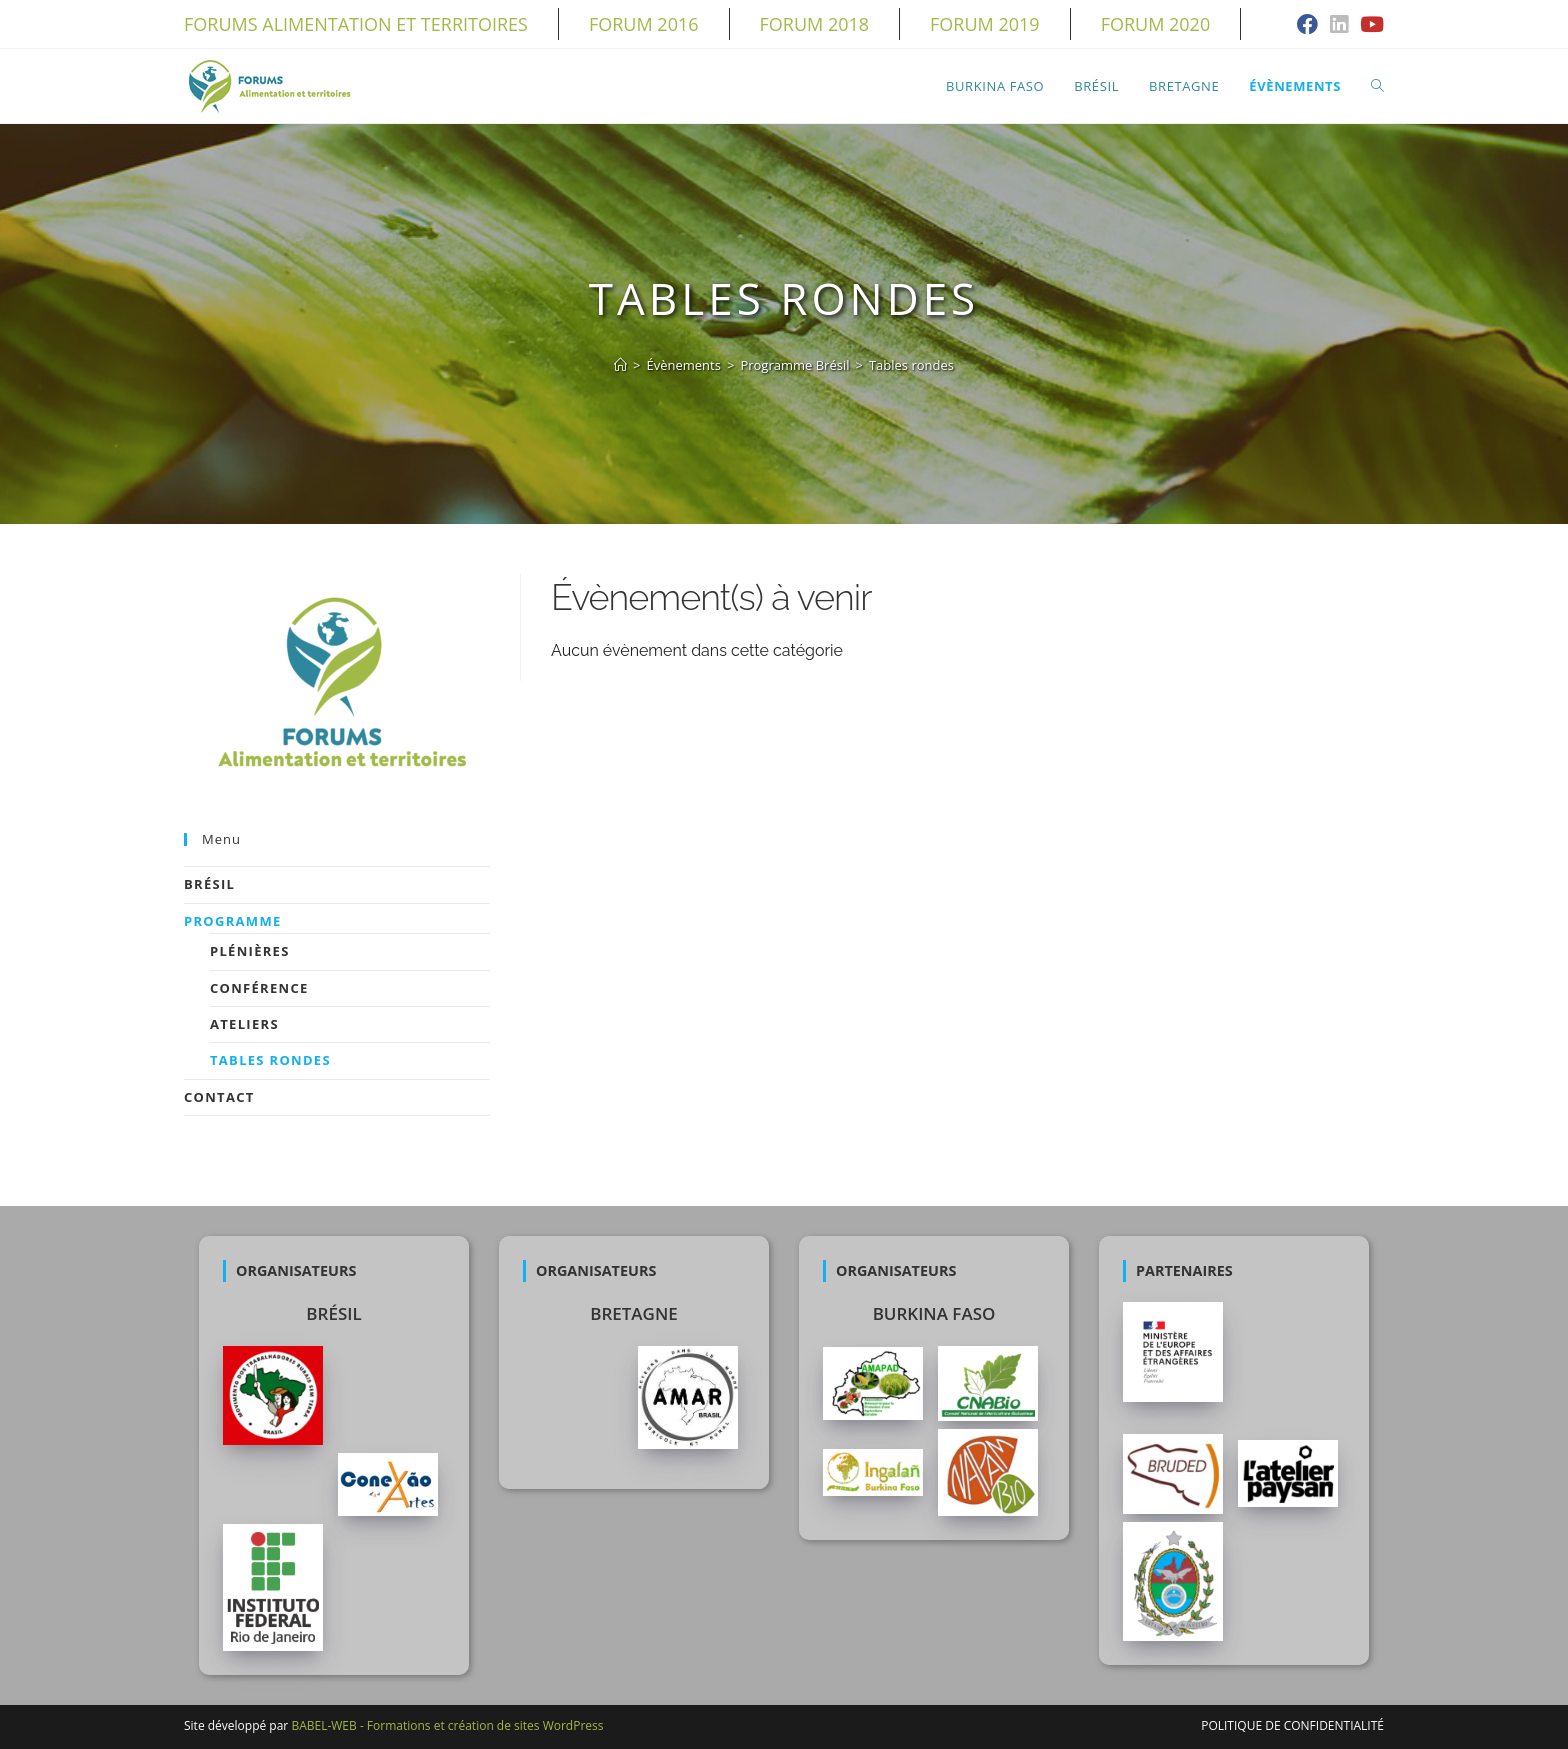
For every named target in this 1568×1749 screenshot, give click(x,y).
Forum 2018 (815, 24)
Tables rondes (270, 1060)
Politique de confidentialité (1292, 1725)
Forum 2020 (1156, 24)
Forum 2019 (985, 24)
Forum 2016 (644, 24)
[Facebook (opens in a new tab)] (1307, 25)
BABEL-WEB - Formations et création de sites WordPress (447, 1725)
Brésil (209, 884)
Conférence (259, 988)
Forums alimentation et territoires (356, 24)
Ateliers (244, 1024)
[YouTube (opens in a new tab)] (1369, 25)
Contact (219, 1097)
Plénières (250, 951)
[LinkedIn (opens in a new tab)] (1339, 25)
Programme (233, 921)
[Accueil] (620, 365)
